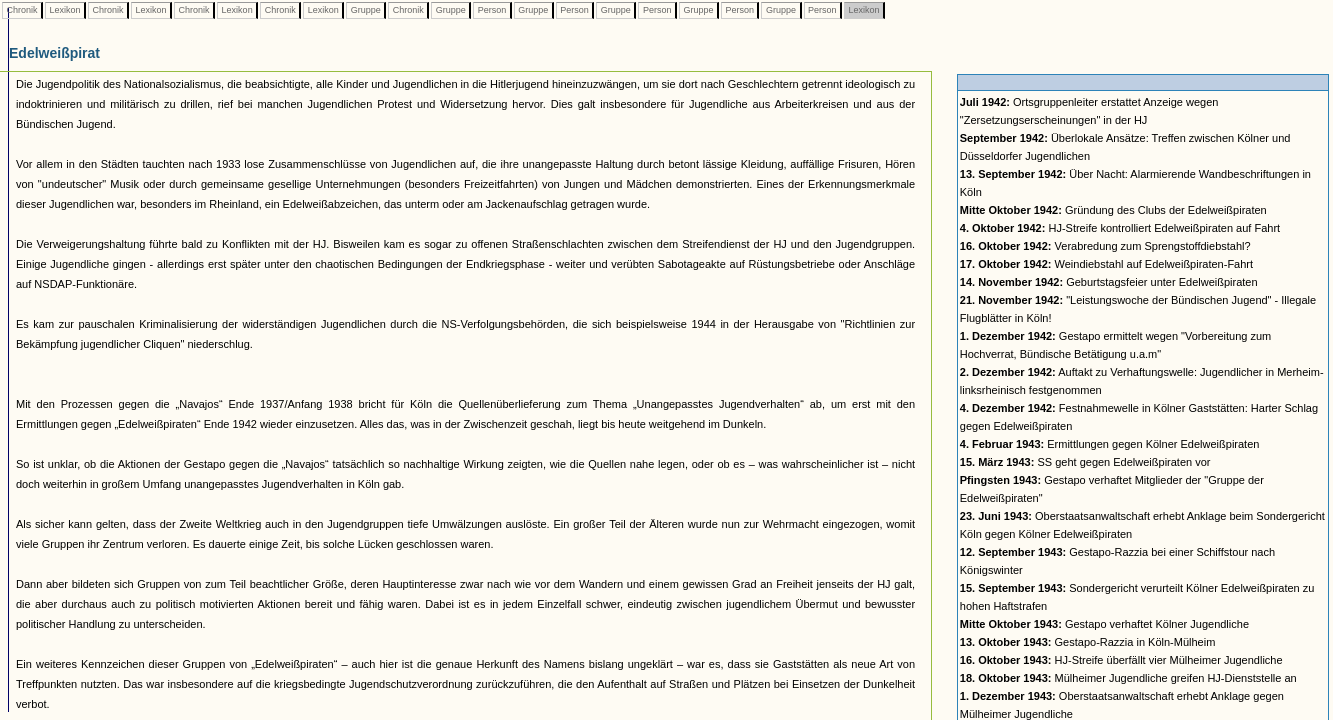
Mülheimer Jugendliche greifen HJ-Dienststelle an (1128, 678)
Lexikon (65, 10)
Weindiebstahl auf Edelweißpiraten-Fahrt (1106, 264)
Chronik (22, 10)
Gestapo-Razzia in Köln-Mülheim (1088, 642)
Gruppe (365, 10)
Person (492, 10)
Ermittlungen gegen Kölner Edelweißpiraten (1110, 444)
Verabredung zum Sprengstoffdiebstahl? (1105, 246)
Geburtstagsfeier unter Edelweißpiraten (1109, 282)
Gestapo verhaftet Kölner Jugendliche (1104, 624)
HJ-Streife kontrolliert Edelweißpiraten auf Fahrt (1120, 228)
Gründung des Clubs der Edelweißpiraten (1113, 210)
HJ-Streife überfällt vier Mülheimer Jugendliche (1121, 660)
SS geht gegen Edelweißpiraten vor (1085, 462)
